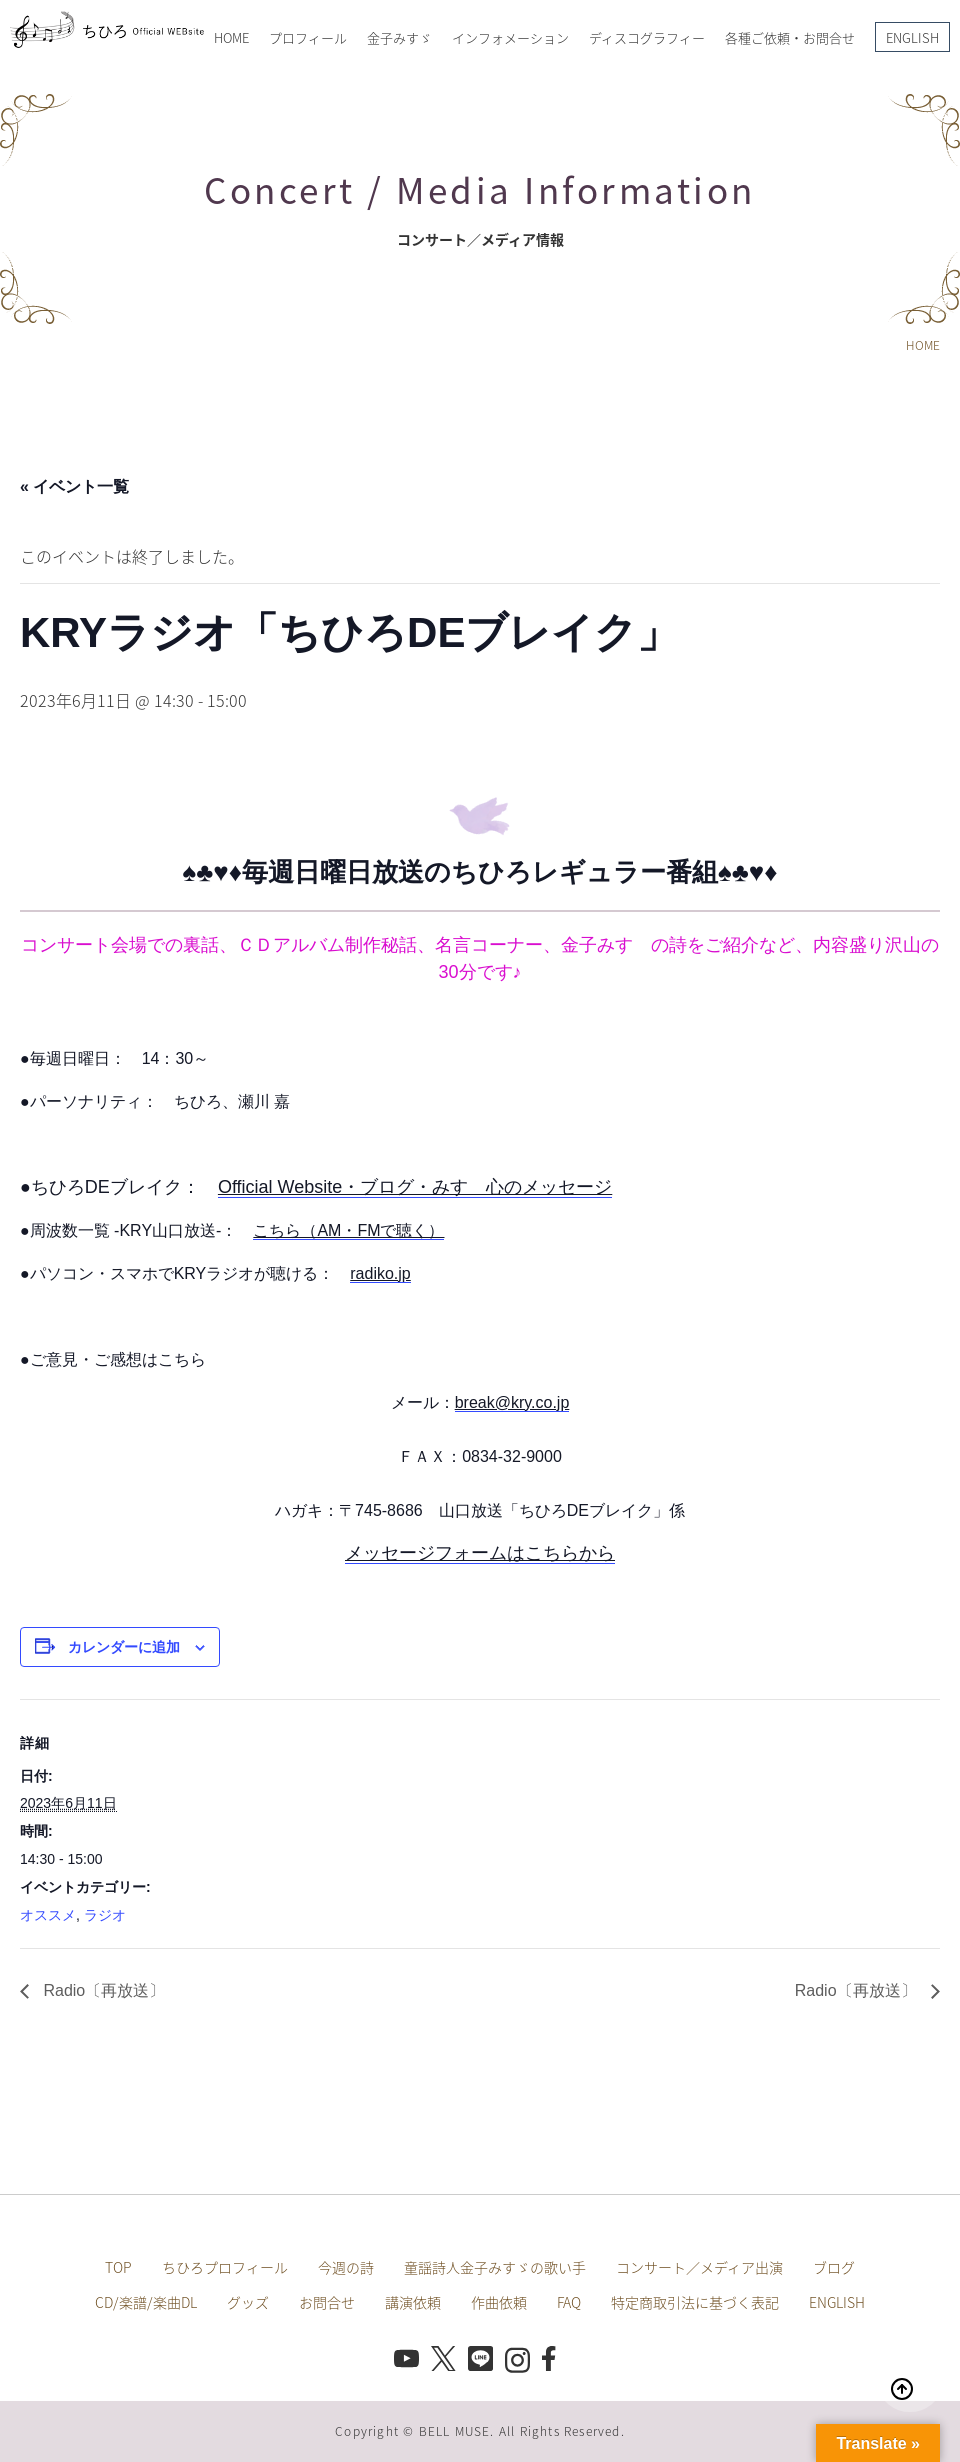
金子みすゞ (399, 37)
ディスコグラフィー (647, 37)
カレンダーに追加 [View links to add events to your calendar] (124, 1647)
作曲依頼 (499, 2302)
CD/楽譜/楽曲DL (146, 2302)
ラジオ (105, 1915)
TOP (118, 2267)
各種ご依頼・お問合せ (790, 37)
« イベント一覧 (74, 486)
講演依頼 (413, 2302)
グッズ (248, 2302)
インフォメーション (510, 37)
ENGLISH (912, 37)
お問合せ (327, 2302)
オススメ (48, 1915)
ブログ (834, 2267)
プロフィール (308, 37)
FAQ (569, 2302)
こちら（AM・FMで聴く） (348, 1230)
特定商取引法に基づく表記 (695, 2302)
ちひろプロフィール (225, 2267)
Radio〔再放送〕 (102, 1990)
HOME (231, 37)
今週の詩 (346, 2267)
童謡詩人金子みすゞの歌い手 (495, 2267)
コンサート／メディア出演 (699, 2267)
